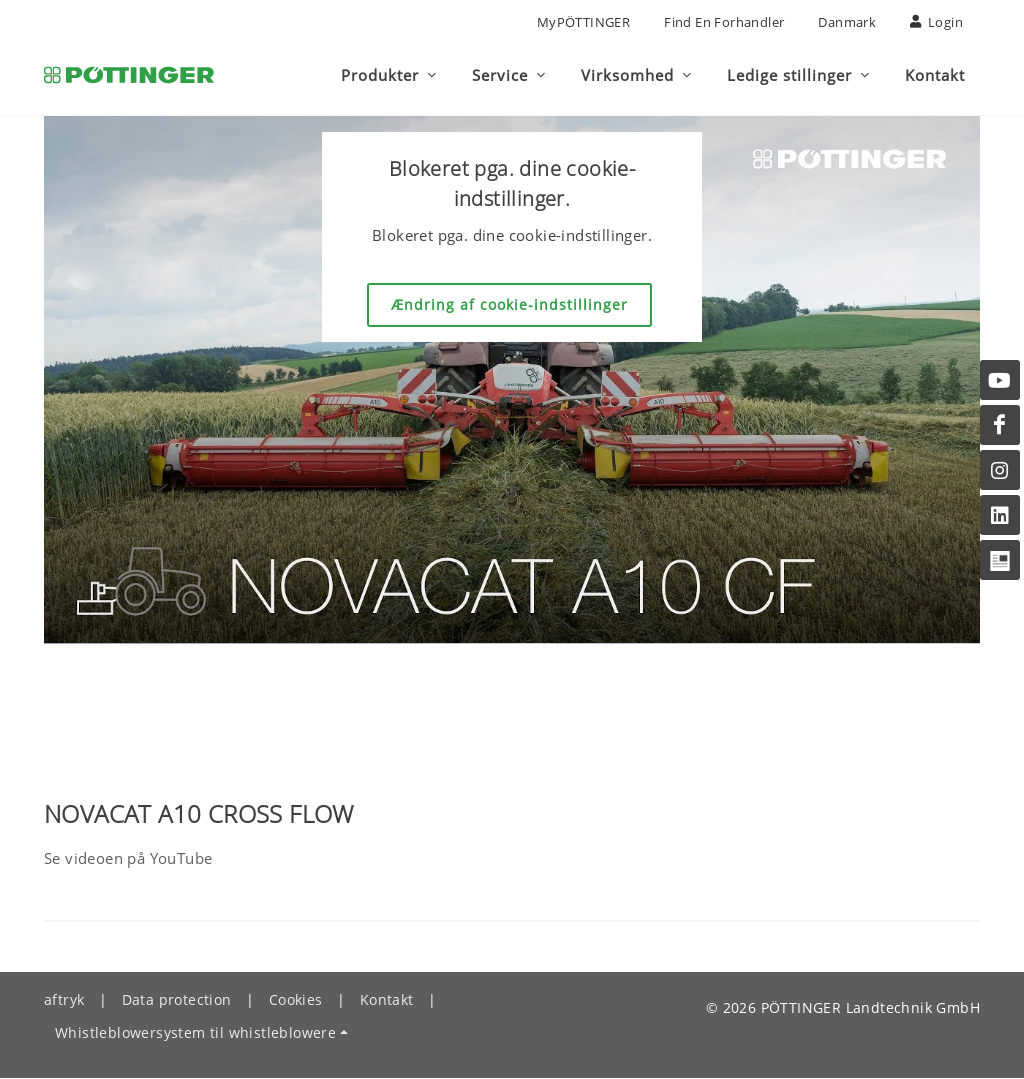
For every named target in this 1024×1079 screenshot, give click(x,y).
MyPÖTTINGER (583, 22)
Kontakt (387, 1000)
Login (936, 22)
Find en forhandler (724, 22)
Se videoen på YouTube (128, 859)
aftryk (64, 1000)
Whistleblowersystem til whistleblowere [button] (195, 1033)
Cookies (296, 1000)
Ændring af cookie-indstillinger (509, 305)
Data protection (177, 1000)
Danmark (847, 22)
